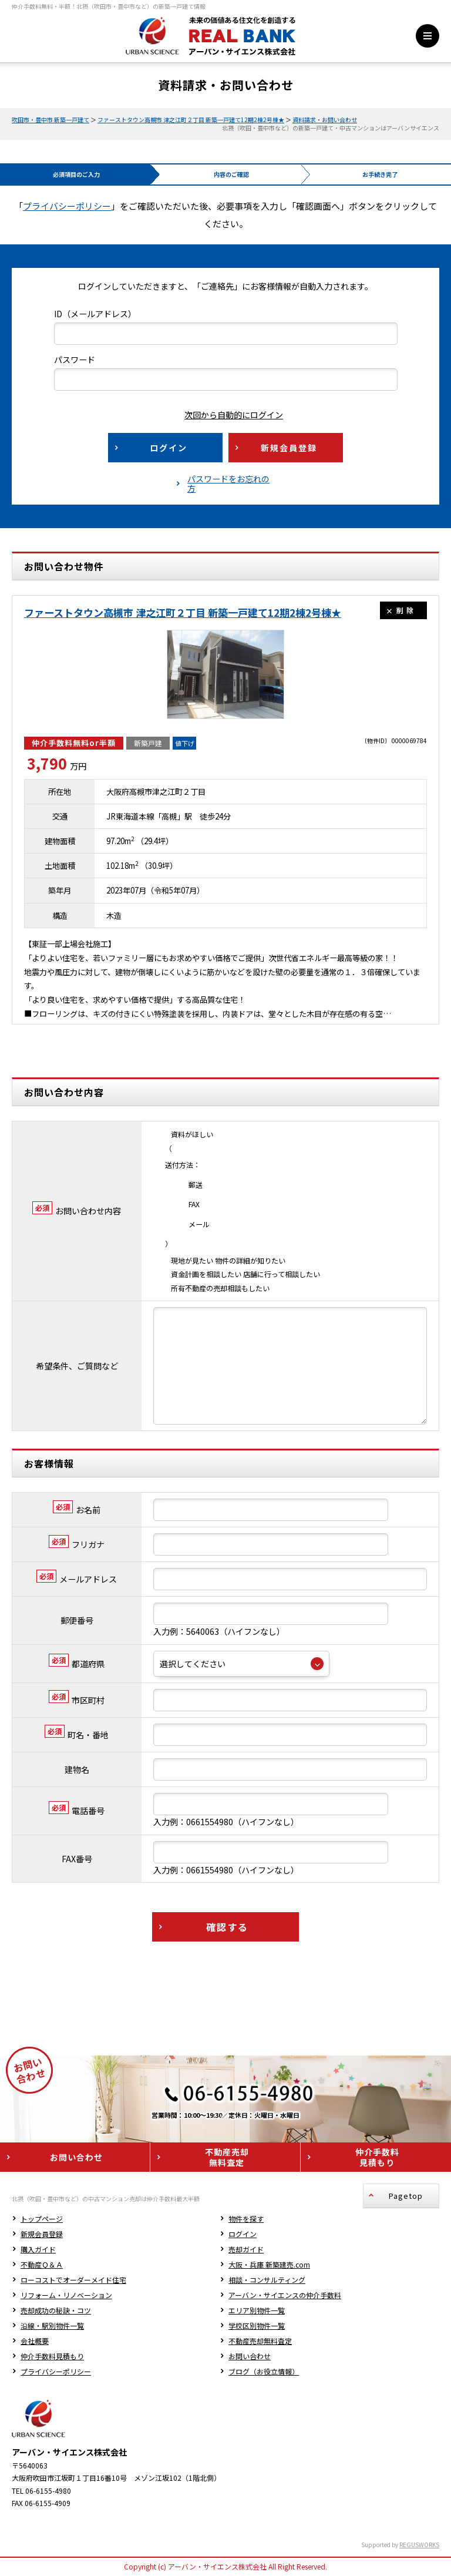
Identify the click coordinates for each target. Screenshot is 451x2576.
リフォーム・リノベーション (66, 2204)
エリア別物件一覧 (256, 2220)
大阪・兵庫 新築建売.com (269, 2174)
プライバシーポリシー (67, 206)
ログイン (242, 2143)
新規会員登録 (42, 2143)
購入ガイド (38, 2159)
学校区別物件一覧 (256, 2235)
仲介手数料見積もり (52, 2266)
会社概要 (35, 2250)
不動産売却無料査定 (260, 2250)
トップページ (42, 2128)
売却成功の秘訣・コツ (56, 2220)
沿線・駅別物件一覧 (52, 2235)
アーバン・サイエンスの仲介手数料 (284, 2204)
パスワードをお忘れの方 (228, 483)
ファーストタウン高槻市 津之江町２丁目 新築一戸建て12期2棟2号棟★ (190, 119)
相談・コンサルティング (266, 2189)
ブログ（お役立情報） (263, 2281)
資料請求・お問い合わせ (324, 119)
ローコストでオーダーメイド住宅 (73, 2189)
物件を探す (246, 2128)
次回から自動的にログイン (225, 415)
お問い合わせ (249, 2266)
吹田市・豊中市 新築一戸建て (50, 119)
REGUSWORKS (419, 2454)
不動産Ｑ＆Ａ (42, 2174)
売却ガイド (246, 2159)
